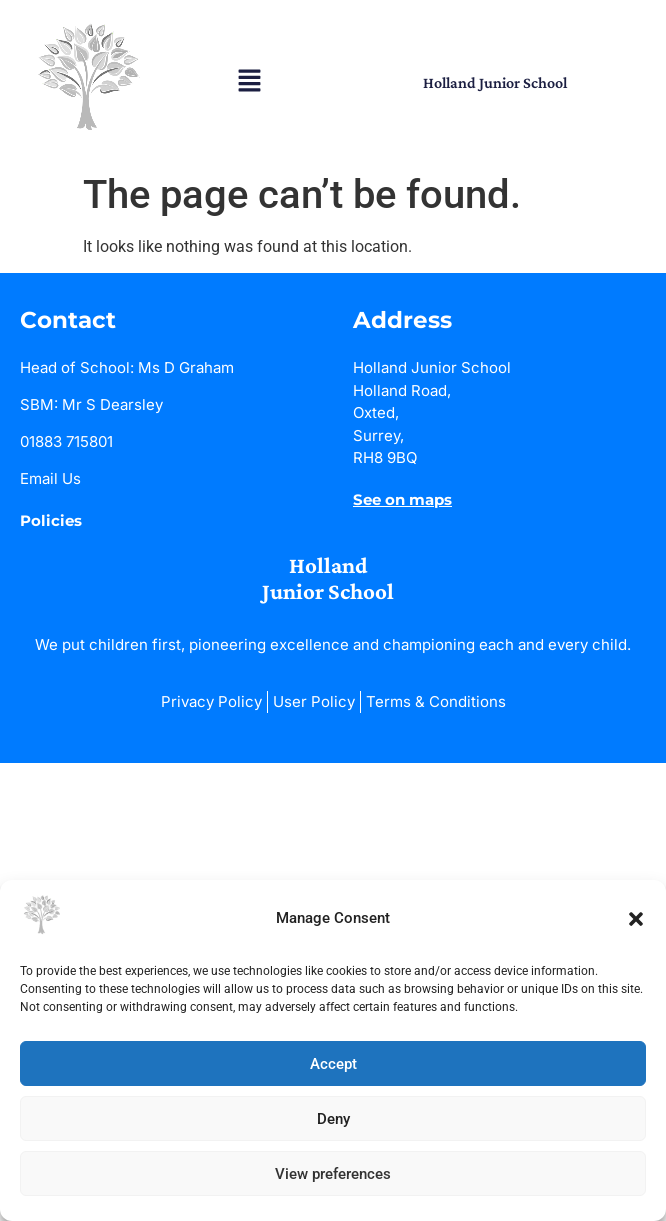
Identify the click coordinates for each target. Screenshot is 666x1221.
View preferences (333, 1174)
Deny (333, 1119)
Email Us (50, 478)
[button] (636, 919)
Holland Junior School (495, 82)
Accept (333, 1064)
